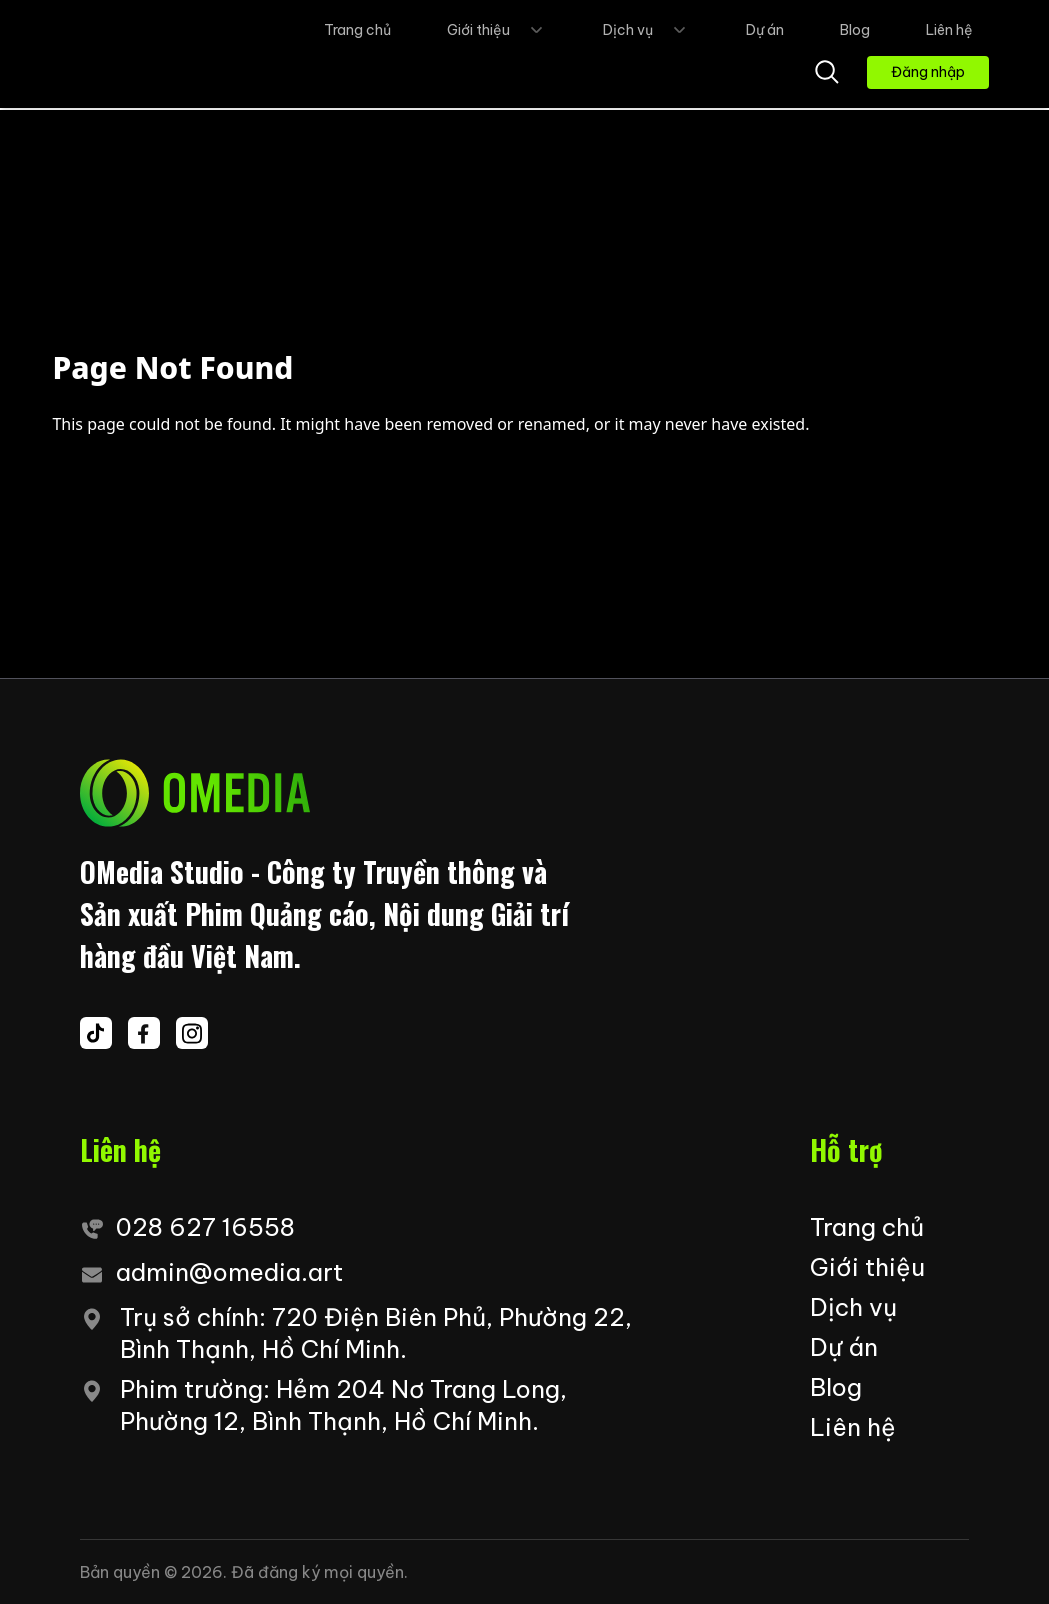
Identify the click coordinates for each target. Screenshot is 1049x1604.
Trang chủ (357, 30)
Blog (855, 30)
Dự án (765, 30)
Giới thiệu (497, 30)
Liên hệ (949, 30)
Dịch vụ (646, 30)
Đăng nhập (928, 72)
